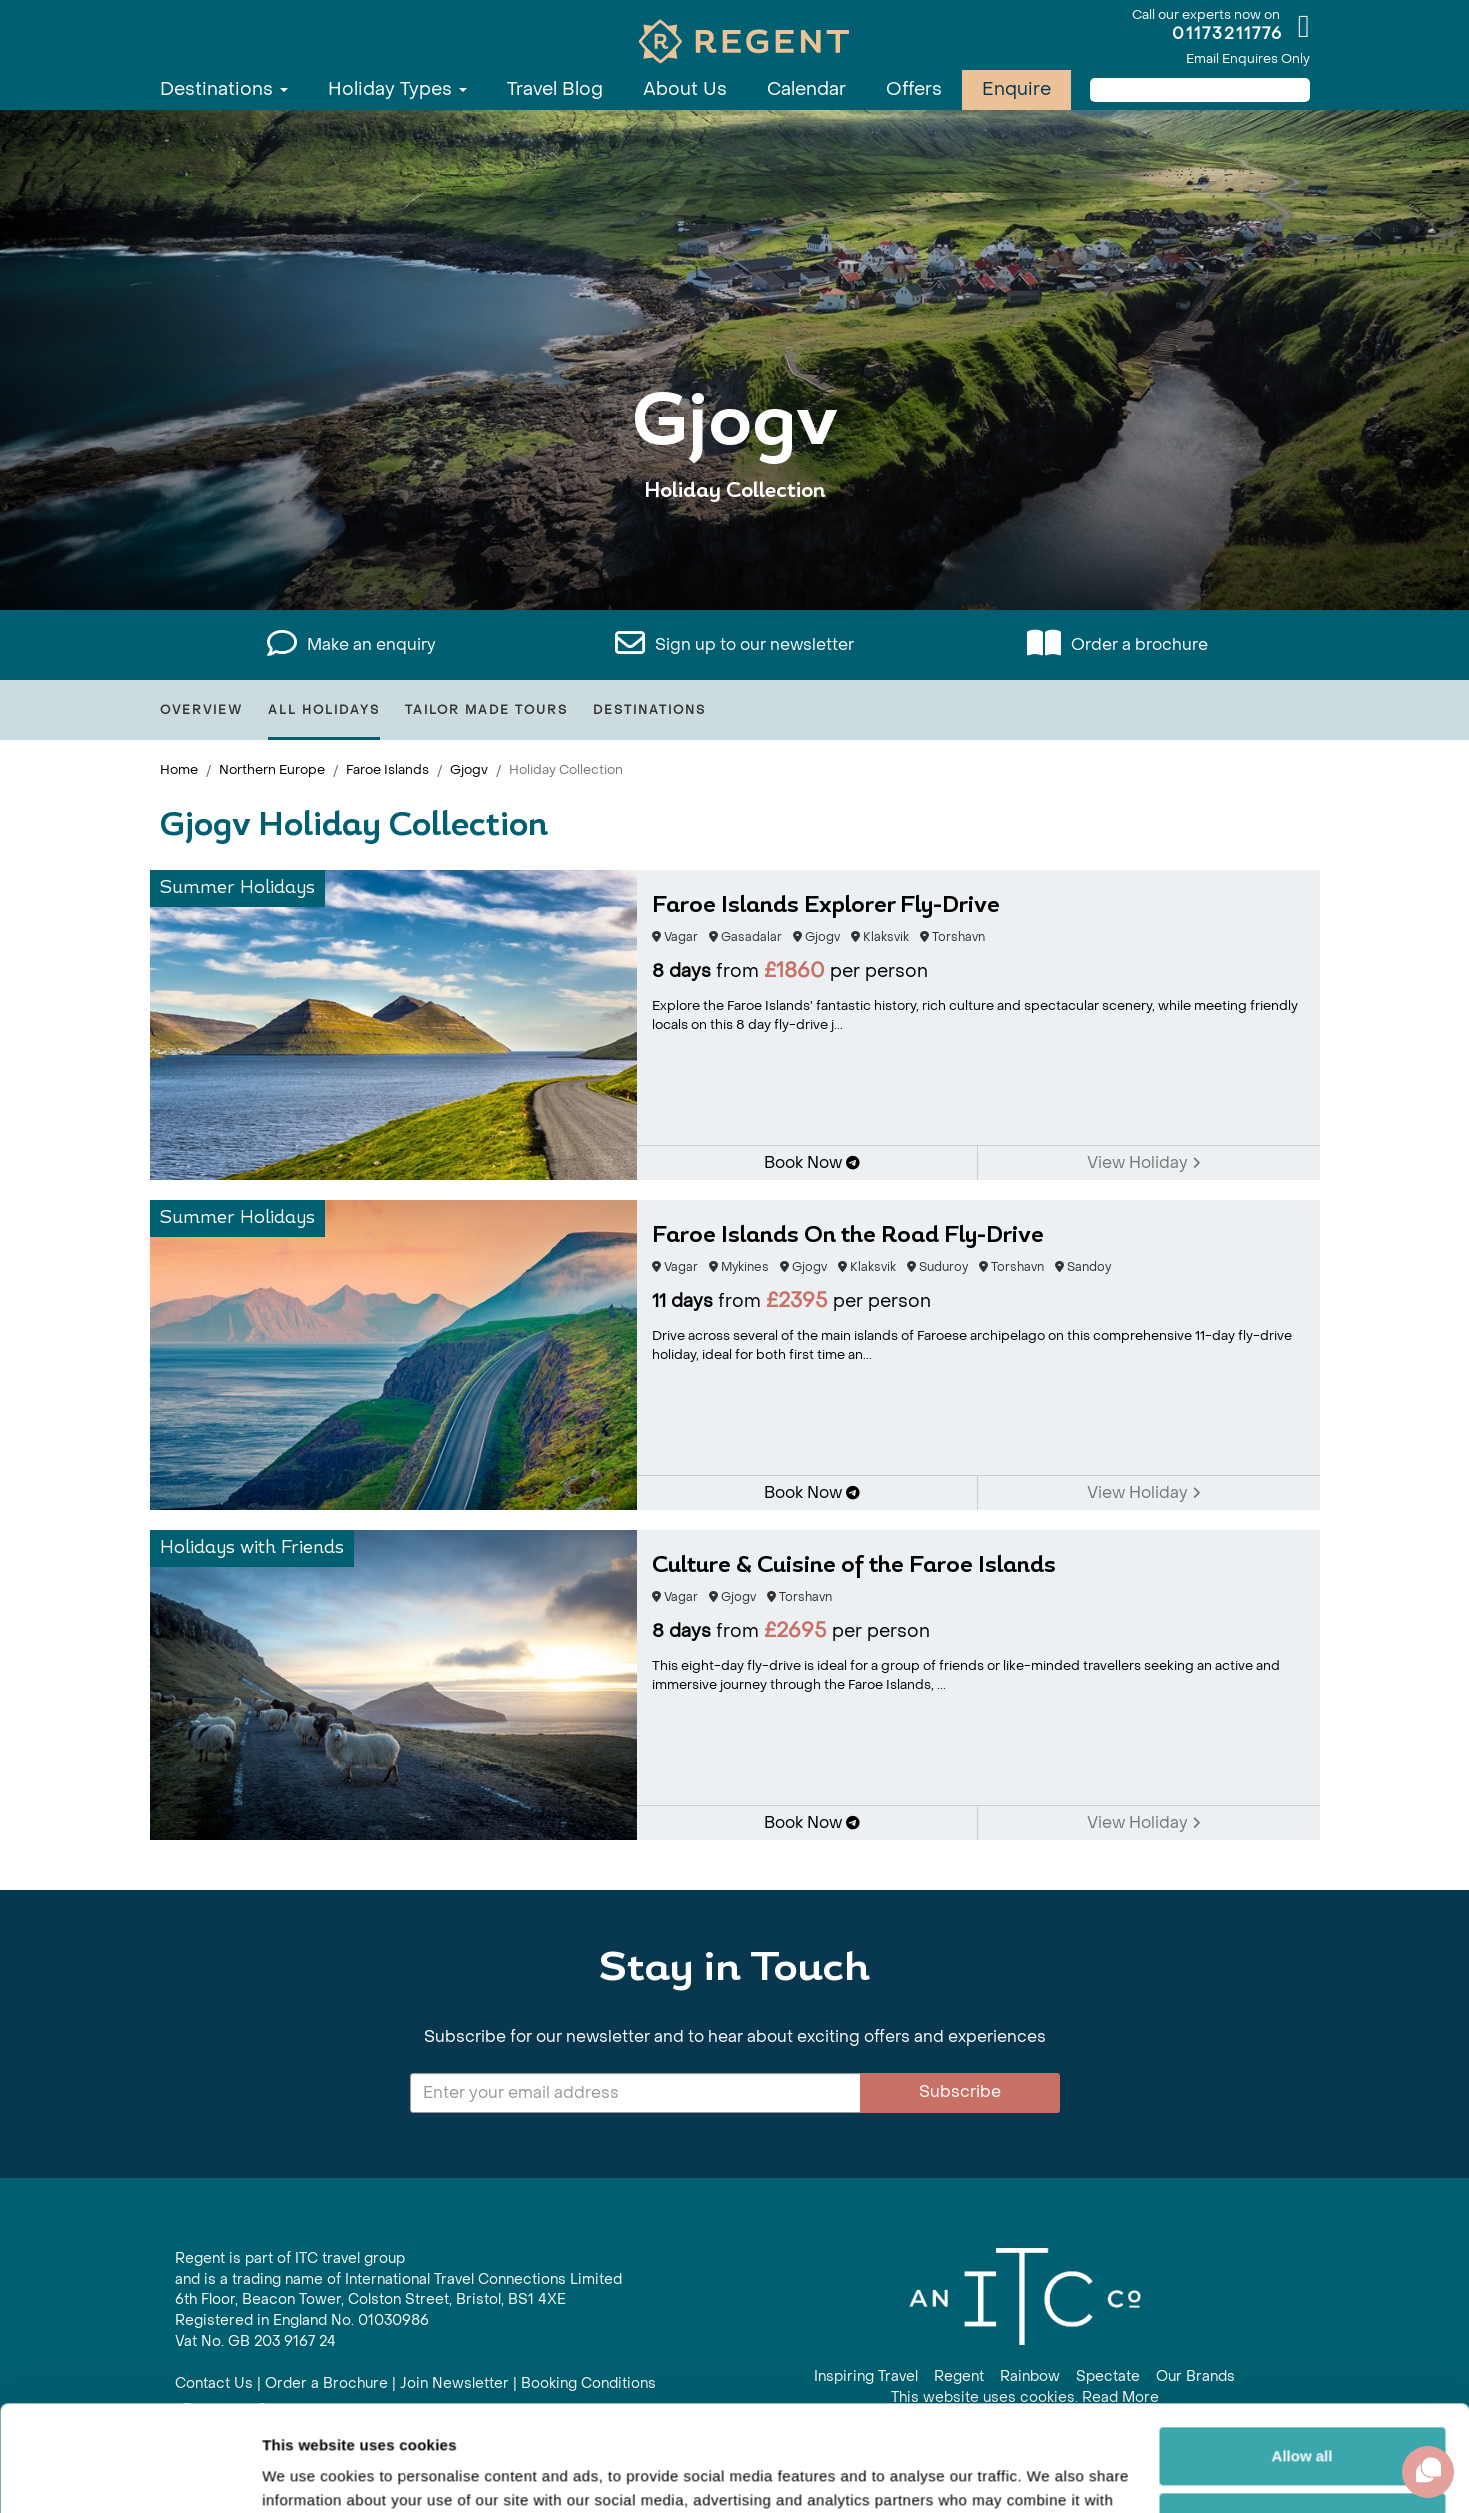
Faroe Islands (387, 769)
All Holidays (324, 710)
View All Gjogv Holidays (734, 552)
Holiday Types (397, 89)
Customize (1303, 2415)
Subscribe (960, 2091)
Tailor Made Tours (486, 710)
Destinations (224, 89)
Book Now (812, 1162)
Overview (201, 710)
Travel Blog (555, 89)
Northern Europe (272, 769)
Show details (308, 2473)
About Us (685, 89)
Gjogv (469, 769)
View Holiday (1144, 1162)
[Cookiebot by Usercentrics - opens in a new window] (129, 2474)
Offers (914, 89)
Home (179, 769)
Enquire (1016, 89)
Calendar (806, 89)
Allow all (1302, 2350)
